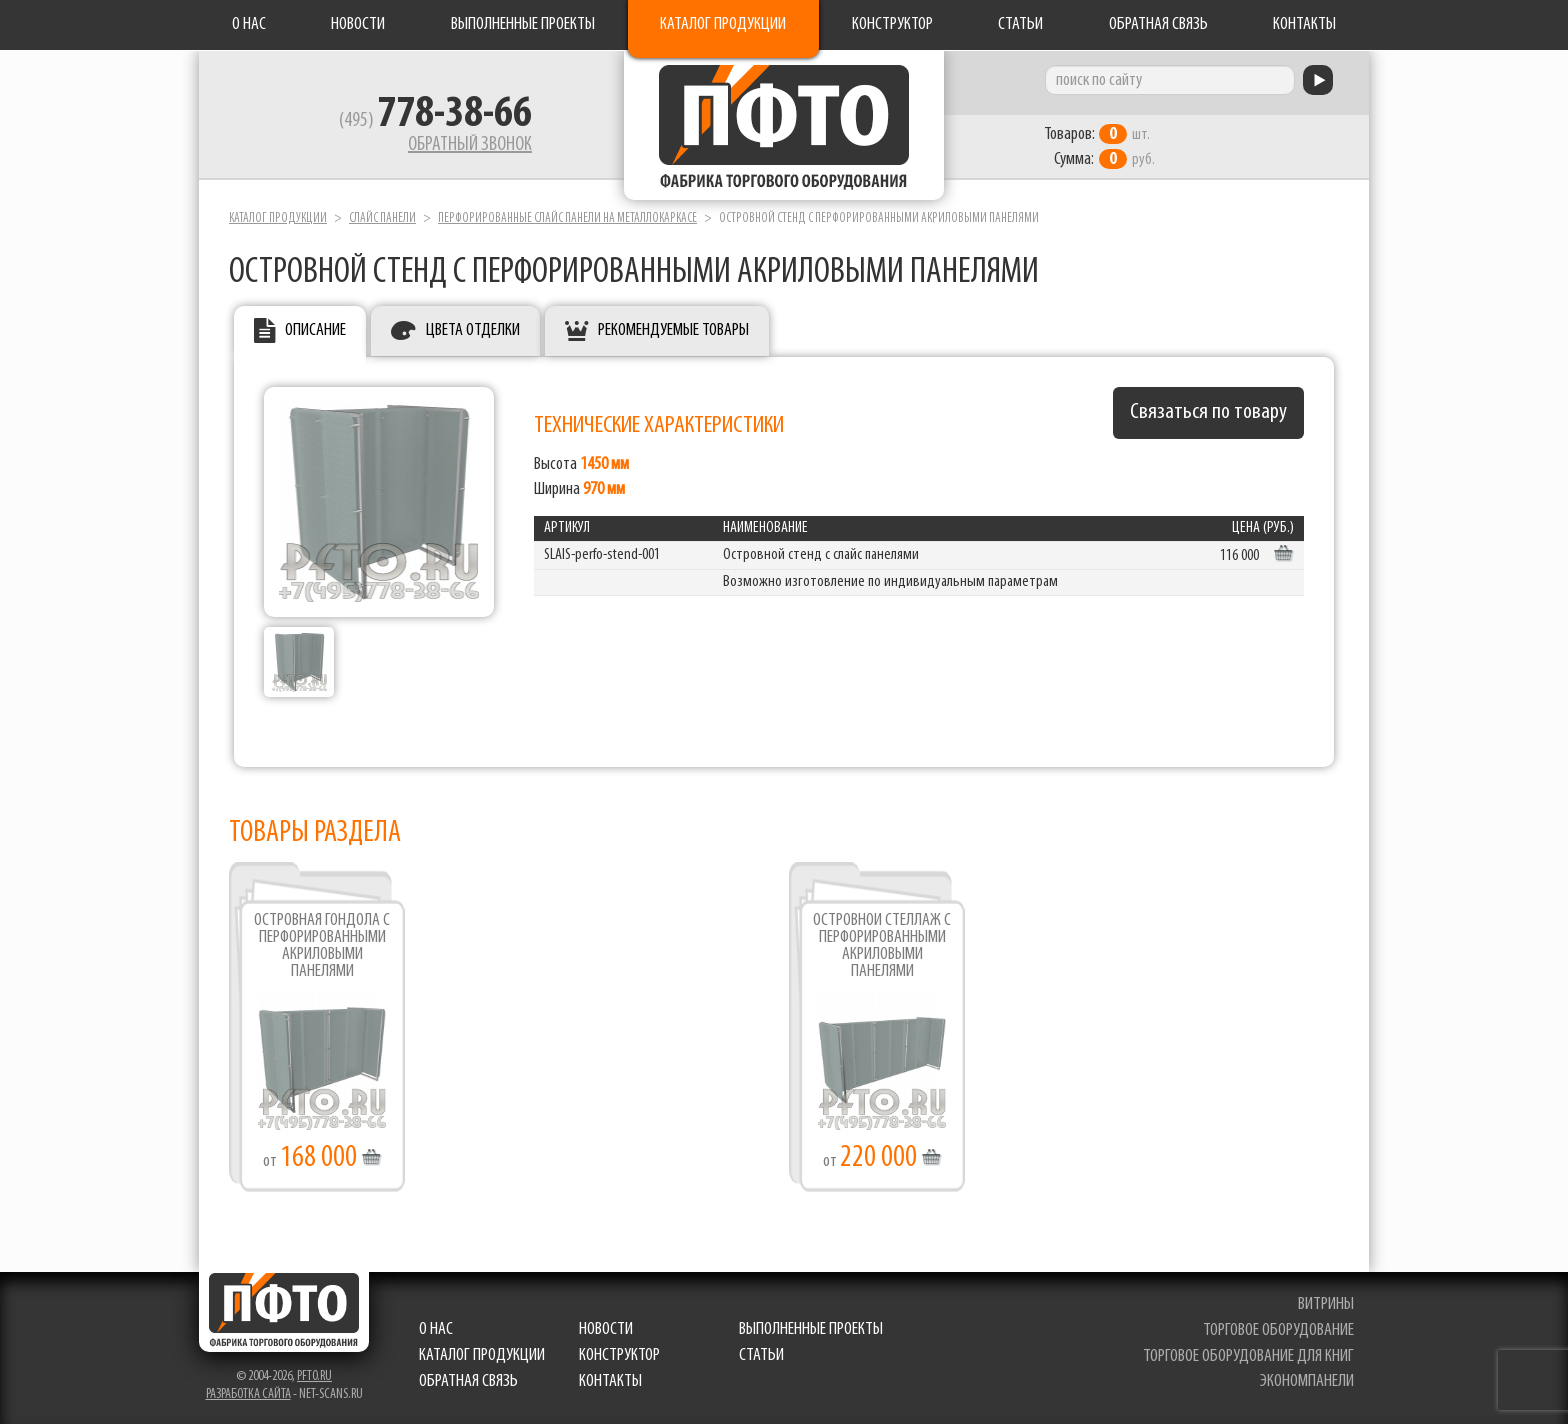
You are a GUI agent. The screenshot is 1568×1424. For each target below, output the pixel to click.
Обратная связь (1158, 24)
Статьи (1020, 24)
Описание (315, 330)
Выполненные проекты (523, 24)
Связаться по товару (1208, 412)
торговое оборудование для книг (1248, 1356)
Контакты (1304, 24)
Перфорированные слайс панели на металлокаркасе (567, 218)
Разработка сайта (248, 1394)
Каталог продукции (723, 24)
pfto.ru (314, 1376)
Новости (358, 24)
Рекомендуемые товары (673, 330)
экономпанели (1307, 1381)
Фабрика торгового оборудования (784, 125)
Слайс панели (382, 218)
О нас (249, 24)
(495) (435, 121)
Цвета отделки (473, 330)
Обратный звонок (470, 145)
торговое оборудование (1278, 1330)
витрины (1326, 1304)
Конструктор (892, 24)
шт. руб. (1099, 147)
